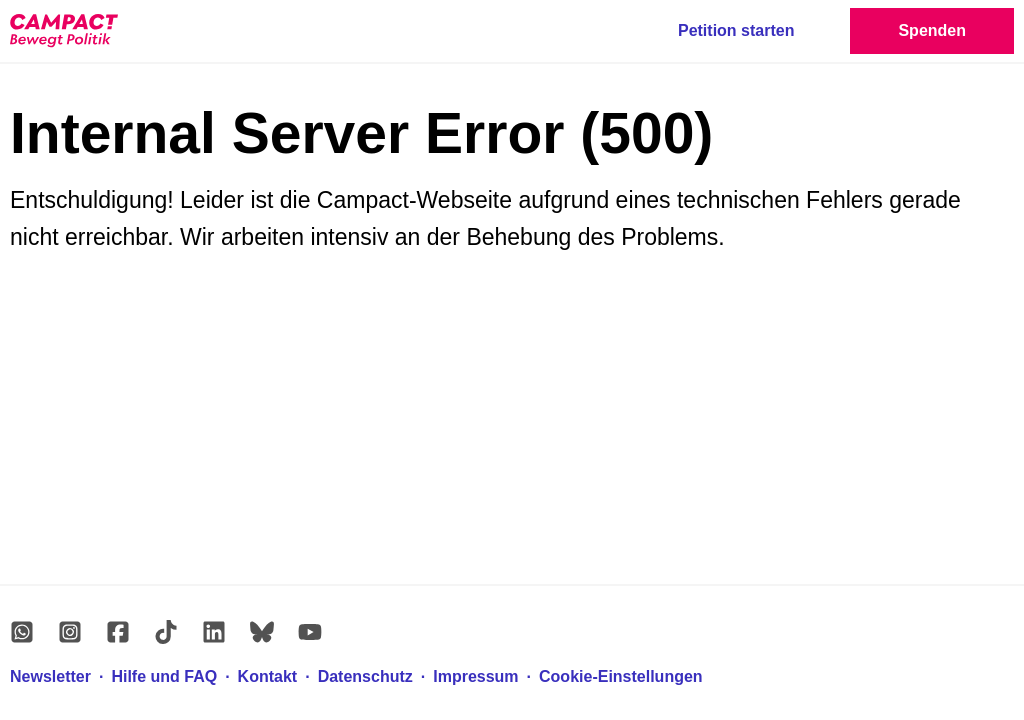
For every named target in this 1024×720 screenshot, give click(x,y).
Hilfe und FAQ (164, 676)
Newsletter (50, 676)
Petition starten (736, 30)
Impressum (475, 676)
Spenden (932, 30)
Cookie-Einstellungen (621, 676)
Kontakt (268, 676)
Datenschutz (365, 676)
